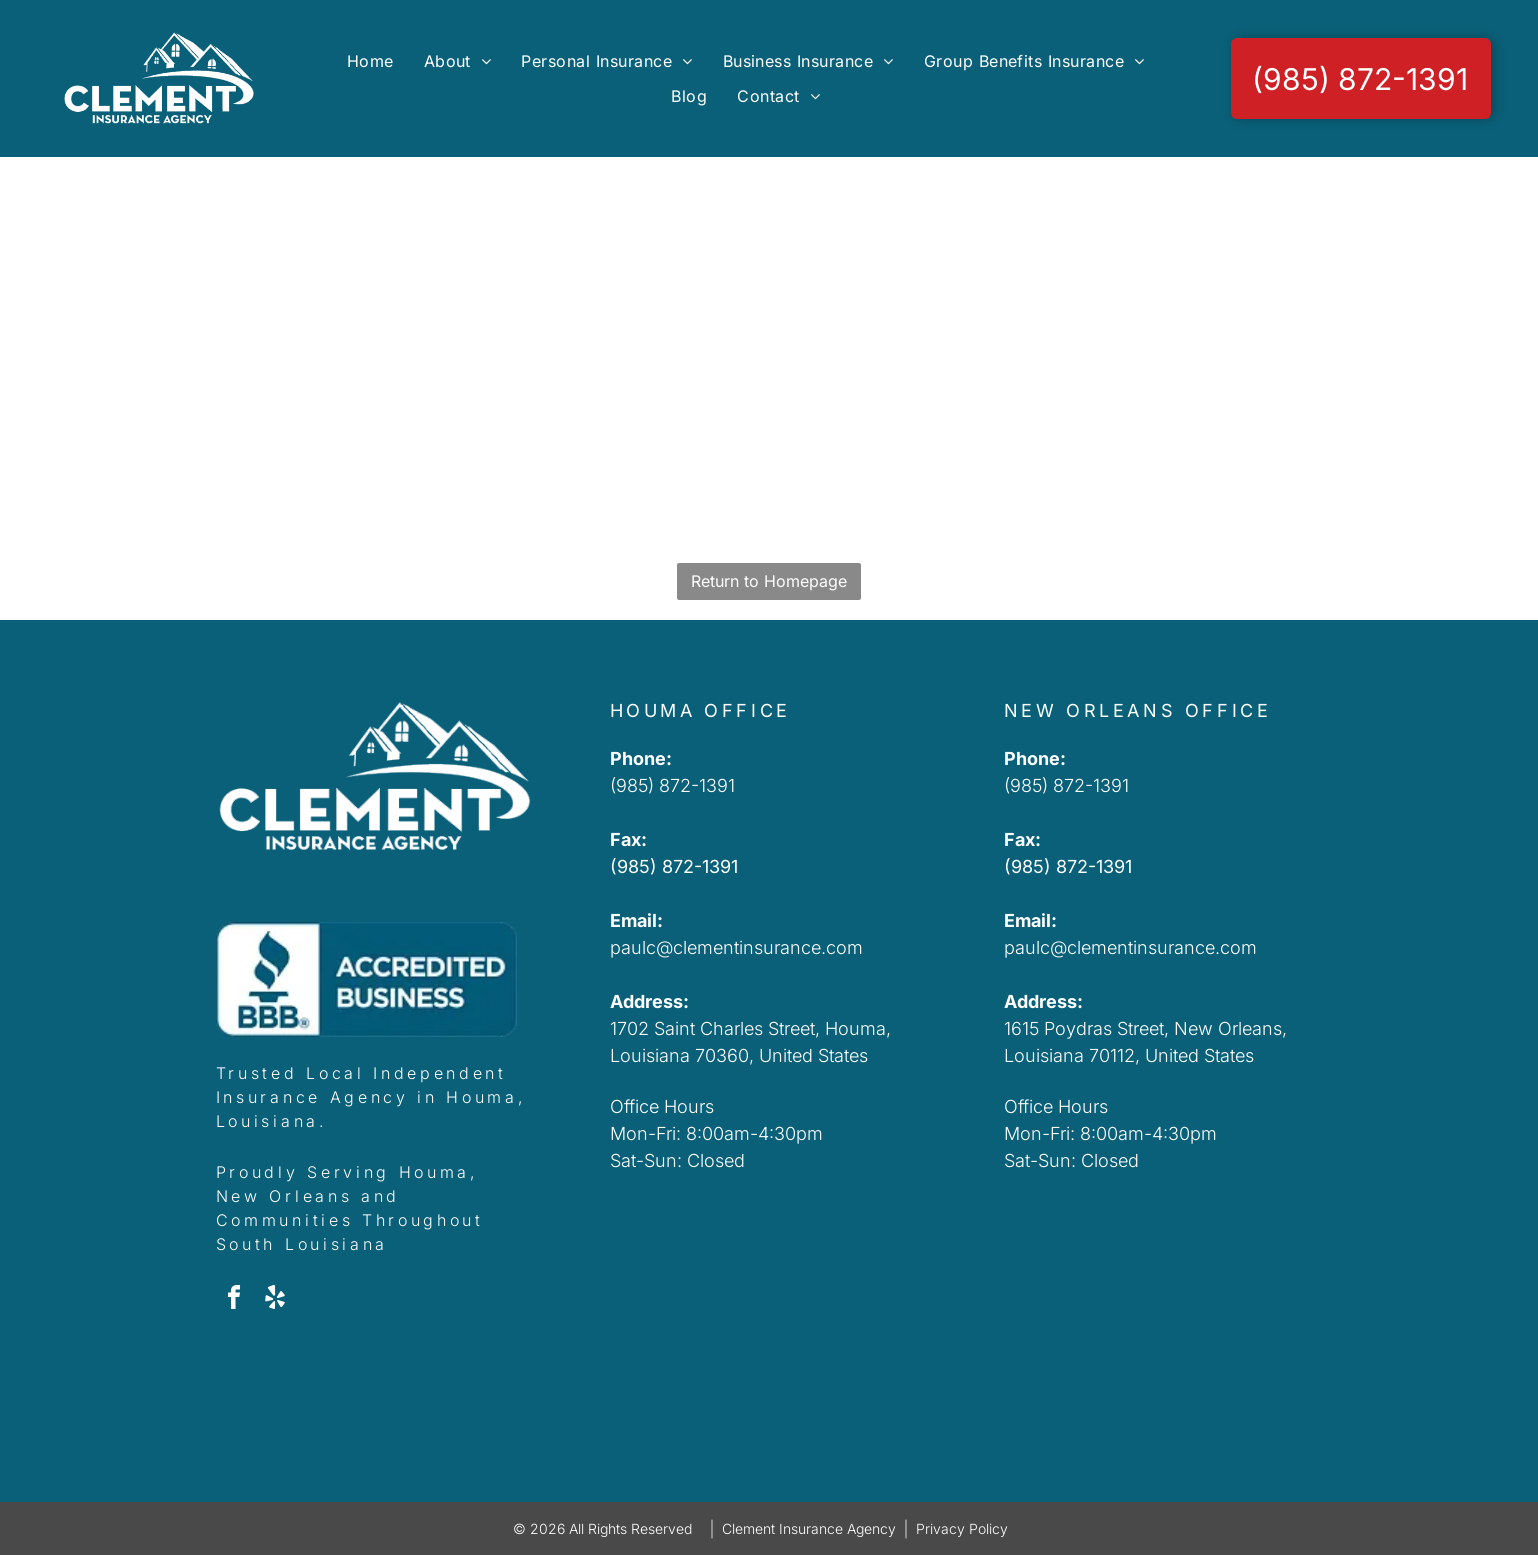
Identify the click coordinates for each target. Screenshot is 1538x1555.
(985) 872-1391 (672, 785)
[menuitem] (370, 61)
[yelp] (275, 1300)
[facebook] (234, 1300)
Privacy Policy (962, 1528)
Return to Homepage (769, 581)
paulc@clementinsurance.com (736, 947)
